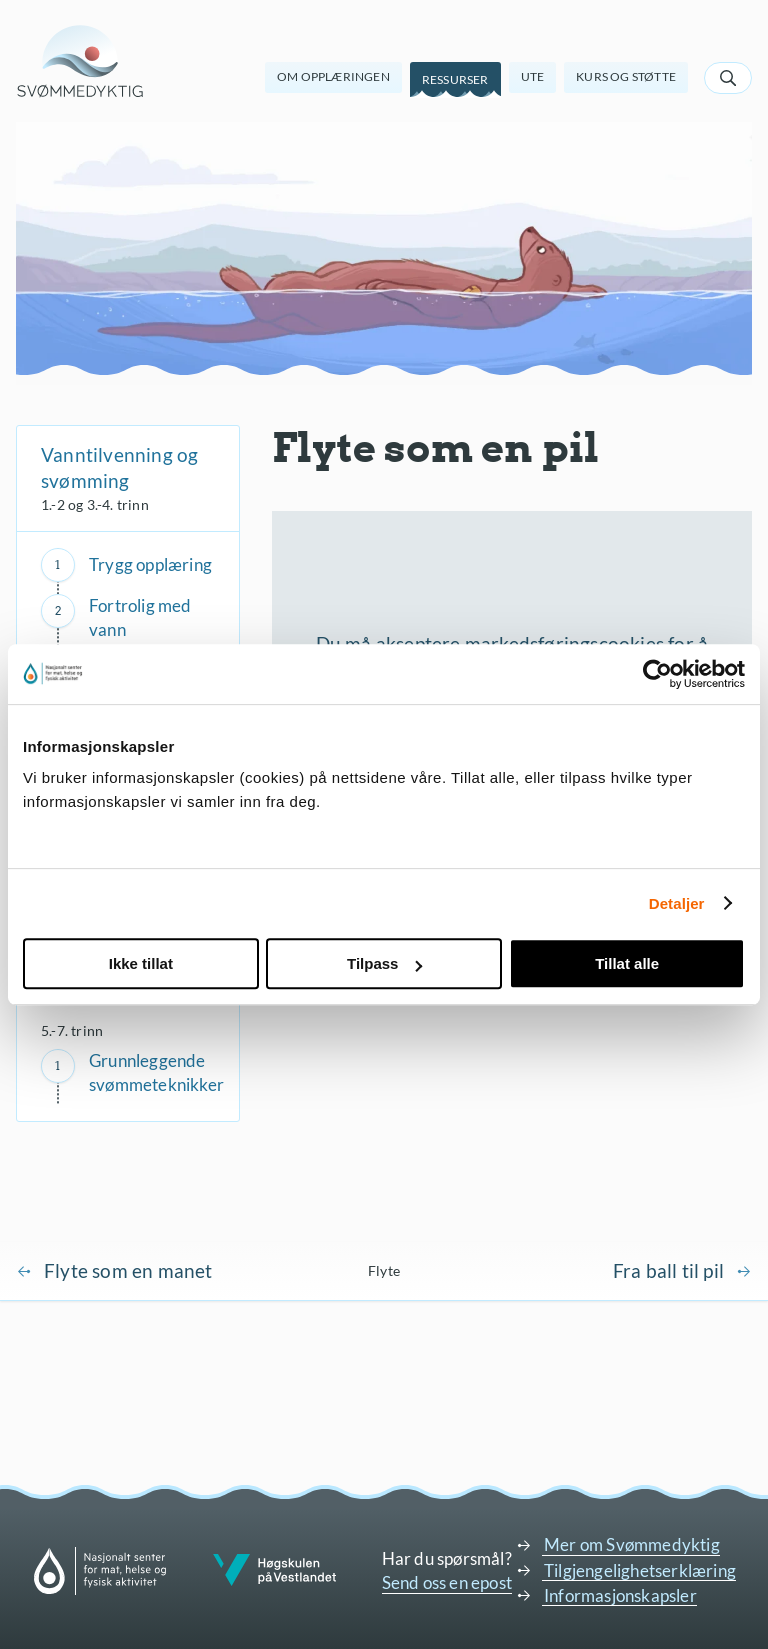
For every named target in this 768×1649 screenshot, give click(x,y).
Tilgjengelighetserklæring (640, 1570)
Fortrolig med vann (140, 617)
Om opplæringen (333, 76)
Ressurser (455, 79)
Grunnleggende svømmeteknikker (156, 1072)
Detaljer (677, 903)
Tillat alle (627, 963)
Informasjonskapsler (620, 1595)
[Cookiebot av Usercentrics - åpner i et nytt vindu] (657, 674)
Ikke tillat (141, 963)
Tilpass (384, 963)
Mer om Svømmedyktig (632, 1544)
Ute (533, 76)
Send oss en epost (447, 1582)
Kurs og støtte (626, 76)
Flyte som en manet (128, 1270)
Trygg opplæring (150, 564)
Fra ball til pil (668, 1270)
